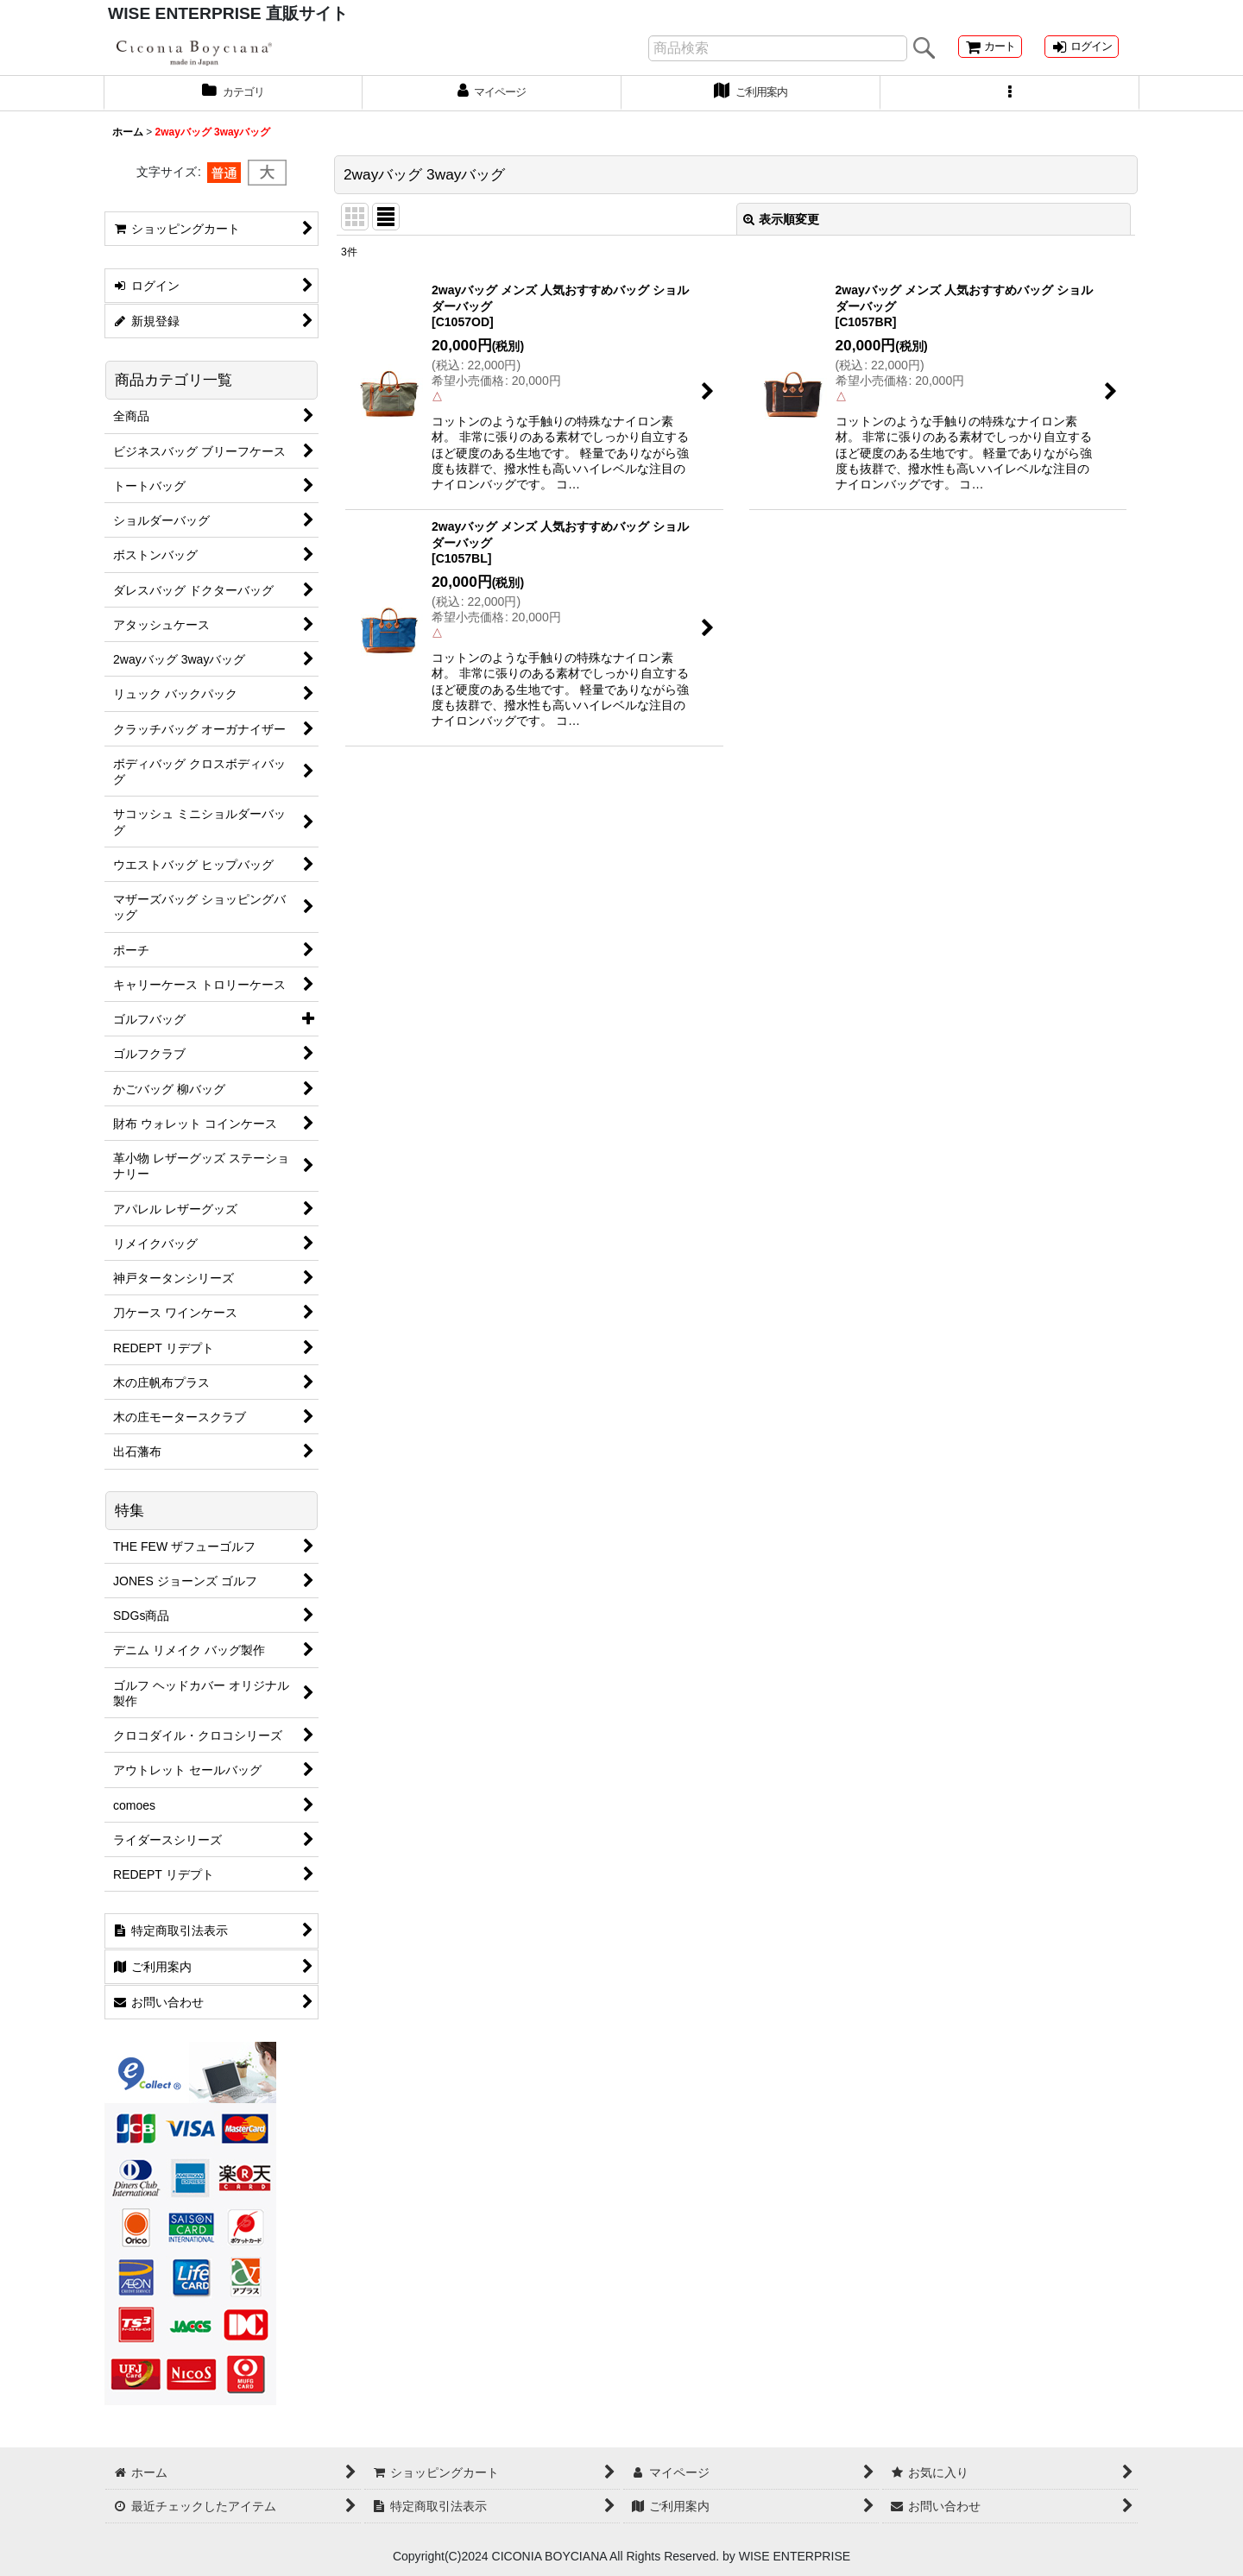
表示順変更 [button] (781, 233)
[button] (1009, 106)
